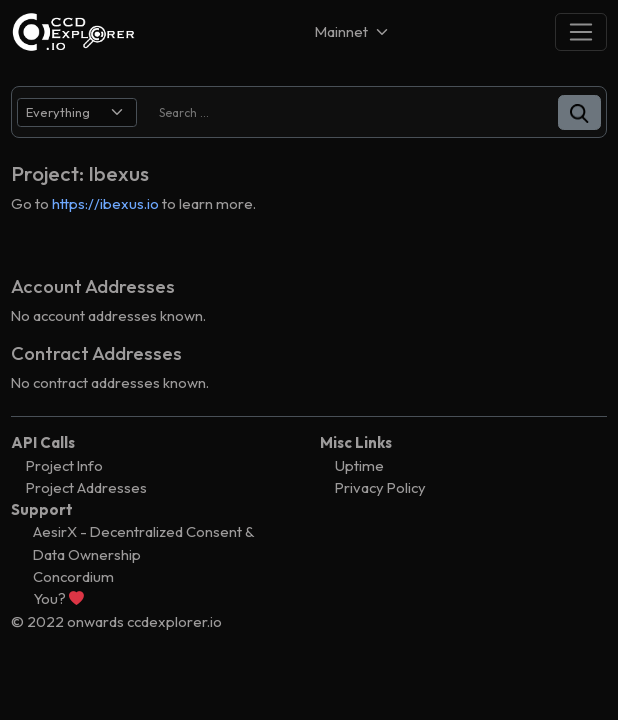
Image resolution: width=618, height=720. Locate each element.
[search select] (77, 112)
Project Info (64, 465)
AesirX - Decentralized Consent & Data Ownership (143, 542)
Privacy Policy (380, 487)
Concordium (73, 576)
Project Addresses (86, 487)
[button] (579, 112)
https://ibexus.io (105, 203)
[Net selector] (353, 31)
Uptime (359, 465)
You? (58, 598)
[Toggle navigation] (581, 31)
